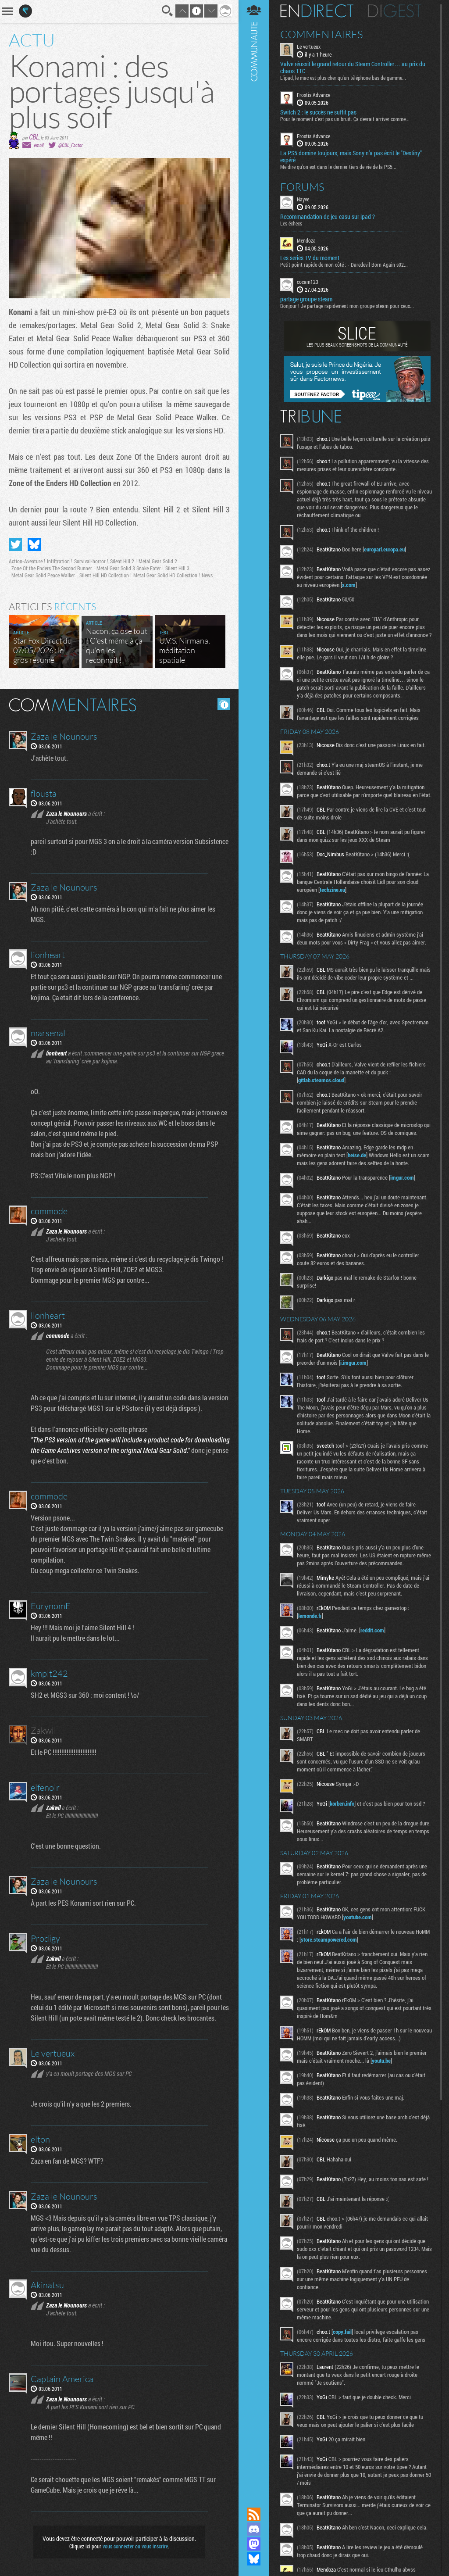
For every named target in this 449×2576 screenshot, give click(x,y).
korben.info (342, 1803)
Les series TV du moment (309, 257)
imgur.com (402, 1177)
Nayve (303, 199)
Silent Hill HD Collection (104, 575)
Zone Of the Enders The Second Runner (51, 568)
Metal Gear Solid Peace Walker (43, 575)
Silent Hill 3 (177, 568)
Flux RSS (253, 2514)
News (207, 575)
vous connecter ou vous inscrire (135, 2546)
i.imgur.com (353, 1363)
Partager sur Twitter (15, 544)
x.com (349, 585)
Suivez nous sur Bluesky (253, 2558)
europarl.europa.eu (384, 549)
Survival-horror (90, 561)
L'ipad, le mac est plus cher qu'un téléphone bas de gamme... (343, 77)
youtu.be (381, 2060)
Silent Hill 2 (122, 561)
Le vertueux (309, 46)
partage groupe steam (306, 299)
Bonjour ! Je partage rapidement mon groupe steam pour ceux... (347, 305)
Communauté (254, 1245)
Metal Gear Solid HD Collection (165, 575)
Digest (395, 11)
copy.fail (342, 2332)
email (38, 145)
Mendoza (306, 240)
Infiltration (58, 561)
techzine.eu (332, 890)
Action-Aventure (26, 561)
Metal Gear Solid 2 (158, 561)
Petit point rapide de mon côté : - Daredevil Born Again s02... (344, 264)
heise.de (357, 1155)
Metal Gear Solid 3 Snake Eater (128, 568)
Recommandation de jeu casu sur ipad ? (327, 216)
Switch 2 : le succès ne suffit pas (318, 112)
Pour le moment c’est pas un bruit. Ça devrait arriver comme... (345, 118)
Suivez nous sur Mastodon (253, 2544)
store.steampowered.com (329, 1939)
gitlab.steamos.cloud (321, 1080)
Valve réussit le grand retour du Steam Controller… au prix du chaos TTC (352, 68)
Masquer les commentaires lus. (223, 704)
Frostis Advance (313, 94)
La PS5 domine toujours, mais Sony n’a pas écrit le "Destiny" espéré (351, 157)
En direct (316, 11)
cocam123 (307, 281)
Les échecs (291, 223)
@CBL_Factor (70, 145)
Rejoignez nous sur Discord (253, 2529)
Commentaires (321, 34)
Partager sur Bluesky (34, 544)
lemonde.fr (310, 1616)
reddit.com (372, 1630)
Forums (302, 186)
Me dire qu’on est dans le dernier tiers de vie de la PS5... (338, 166)
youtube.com (357, 1917)
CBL (34, 136)
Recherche (167, 11)
